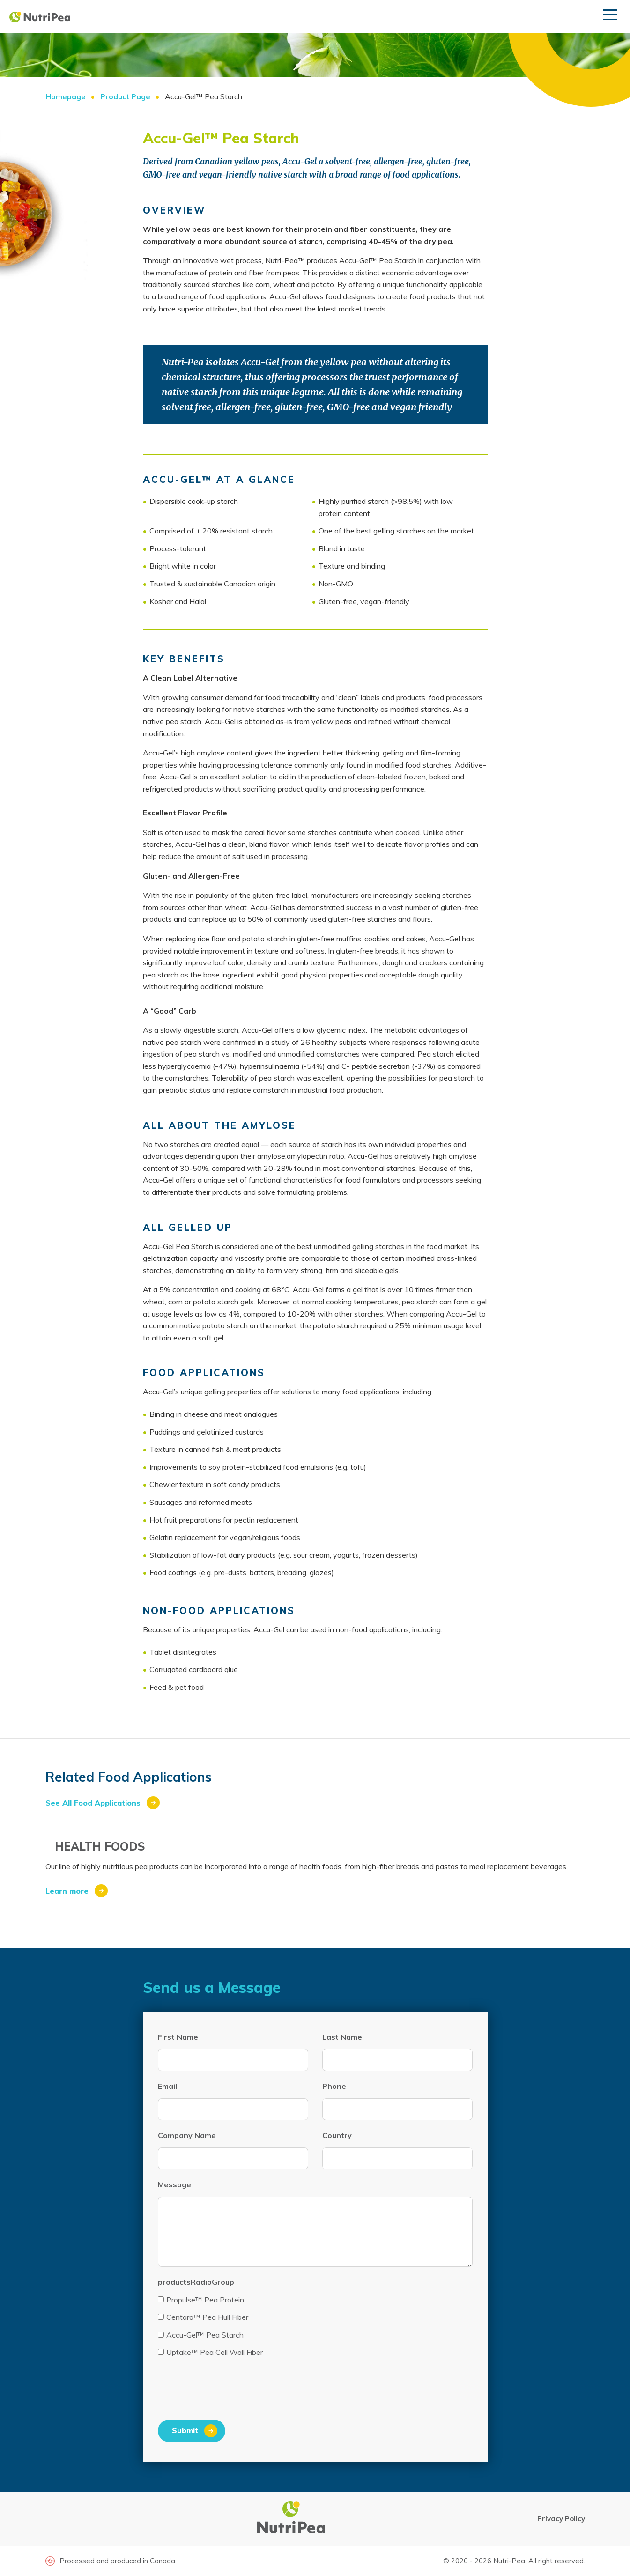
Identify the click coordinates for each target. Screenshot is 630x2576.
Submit (185, 2430)
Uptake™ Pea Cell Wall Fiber (210, 2352)
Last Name (342, 2037)
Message (174, 2184)
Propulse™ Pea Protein (201, 2299)
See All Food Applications (93, 1802)
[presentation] (229, 2392)
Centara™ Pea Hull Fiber (203, 2317)
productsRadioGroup (196, 2282)
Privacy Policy (561, 2518)
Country (337, 2135)
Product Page (125, 96)
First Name (178, 2037)
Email (167, 2086)
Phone (334, 2086)
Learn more (67, 1890)
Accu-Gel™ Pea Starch (201, 2334)
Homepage (65, 96)
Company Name (187, 2135)
